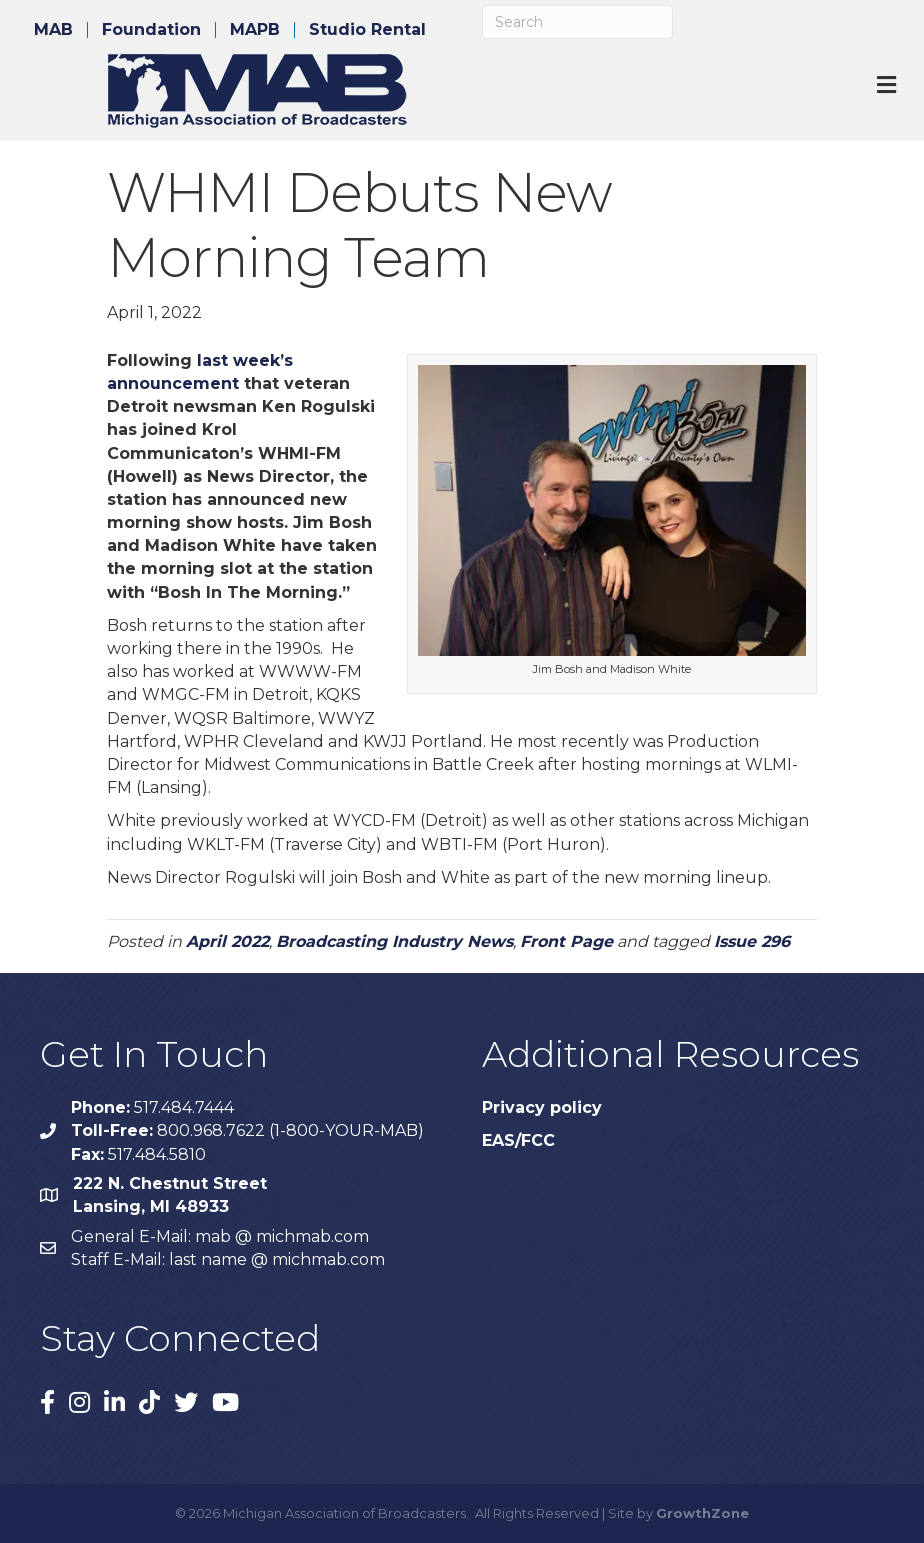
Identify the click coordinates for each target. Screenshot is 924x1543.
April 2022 (227, 941)
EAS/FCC (518, 1140)
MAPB (255, 30)
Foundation (151, 30)
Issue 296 (752, 941)
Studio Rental (367, 30)
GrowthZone (702, 1513)
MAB (53, 30)
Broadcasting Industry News (394, 941)
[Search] (577, 22)
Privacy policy (542, 1107)
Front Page (566, 941)
